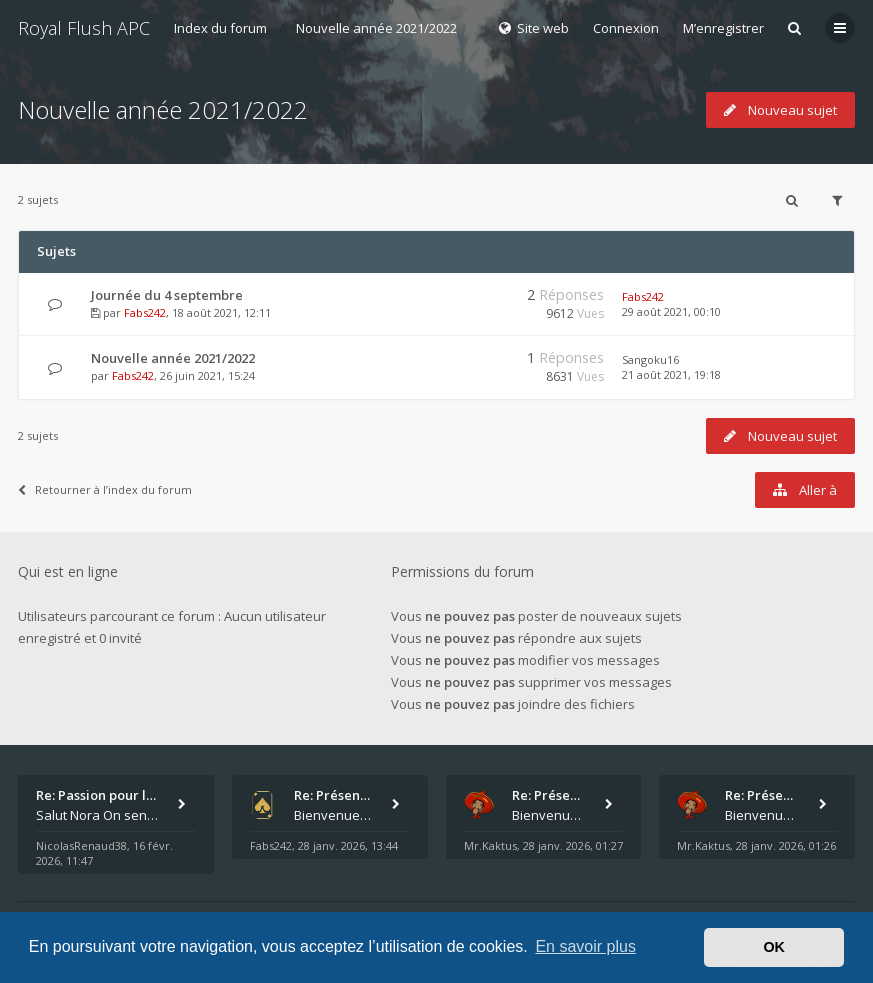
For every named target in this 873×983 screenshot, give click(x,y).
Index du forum (220, 28)
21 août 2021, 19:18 (671, 374)
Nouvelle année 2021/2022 (376, 28)
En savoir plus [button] (585, 946)
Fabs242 (145, 312)
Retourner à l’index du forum (105, 489)
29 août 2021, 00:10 (671, 311)
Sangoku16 (650, 359)
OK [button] (774, 947)
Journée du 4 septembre (167, 295)
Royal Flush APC (84, 28)
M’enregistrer (723, 28)
